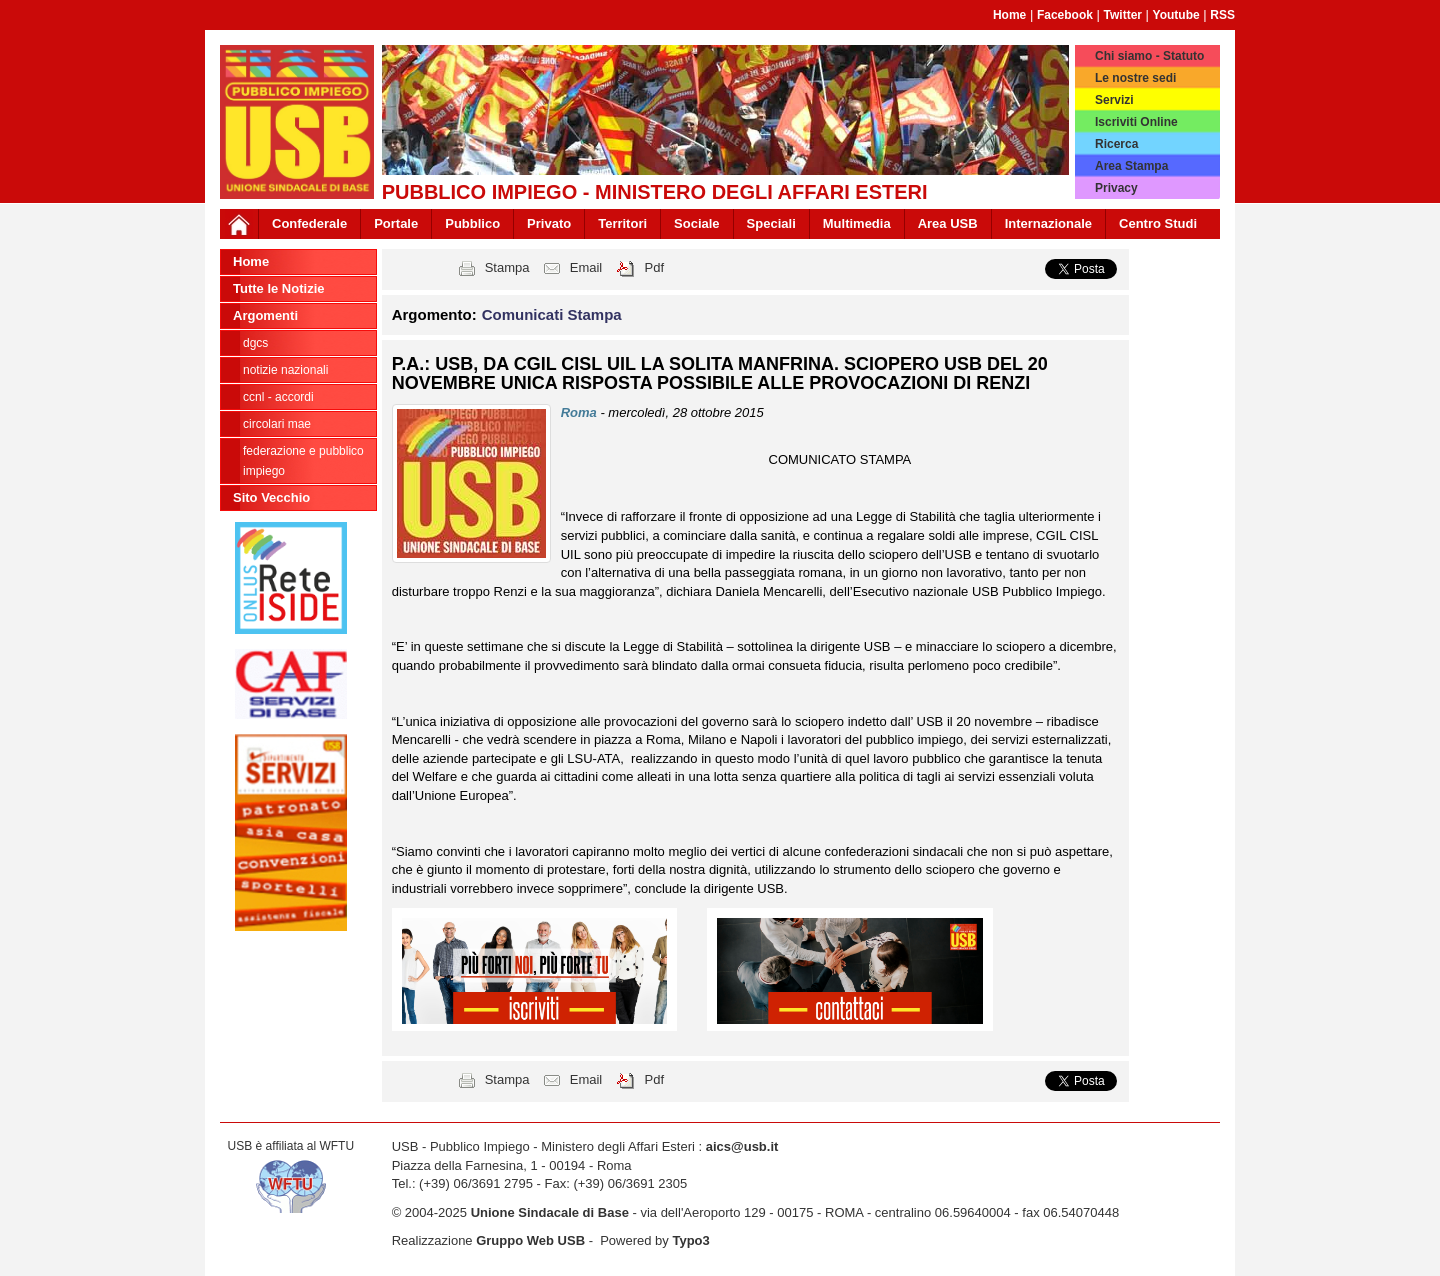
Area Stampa (1131, 166)
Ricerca (1116, 144)
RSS (1222, 15)
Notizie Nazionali (285, 370)
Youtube (1176, 15)
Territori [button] (622, 223)
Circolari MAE (277, 424)
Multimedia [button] (857, 223)
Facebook (1065, 15)
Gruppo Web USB (530, 1240)
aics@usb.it (742, 1146)
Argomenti (265, 315)
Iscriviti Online (1136, 122)
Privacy (1116, 188)
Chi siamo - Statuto (1149, 56)
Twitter (1123, 15)
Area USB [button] (948, 223)
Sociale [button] (697, 223)
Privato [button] (549, 223)
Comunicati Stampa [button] (552, 314)
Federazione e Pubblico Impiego (303, 461)
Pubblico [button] (472, 223)
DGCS (255, 343)
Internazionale (1048, 223)
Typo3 (690, 1240)
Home (1009, 15)
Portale (396, 223)
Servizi (1114, 100)
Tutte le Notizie (278, 288)
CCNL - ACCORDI (278, 397)
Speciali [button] (771, 223)
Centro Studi (1158, 223)
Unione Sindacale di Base (550, 1212)
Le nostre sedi (1135, 78)
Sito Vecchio (271, 497)
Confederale (309, 223)
